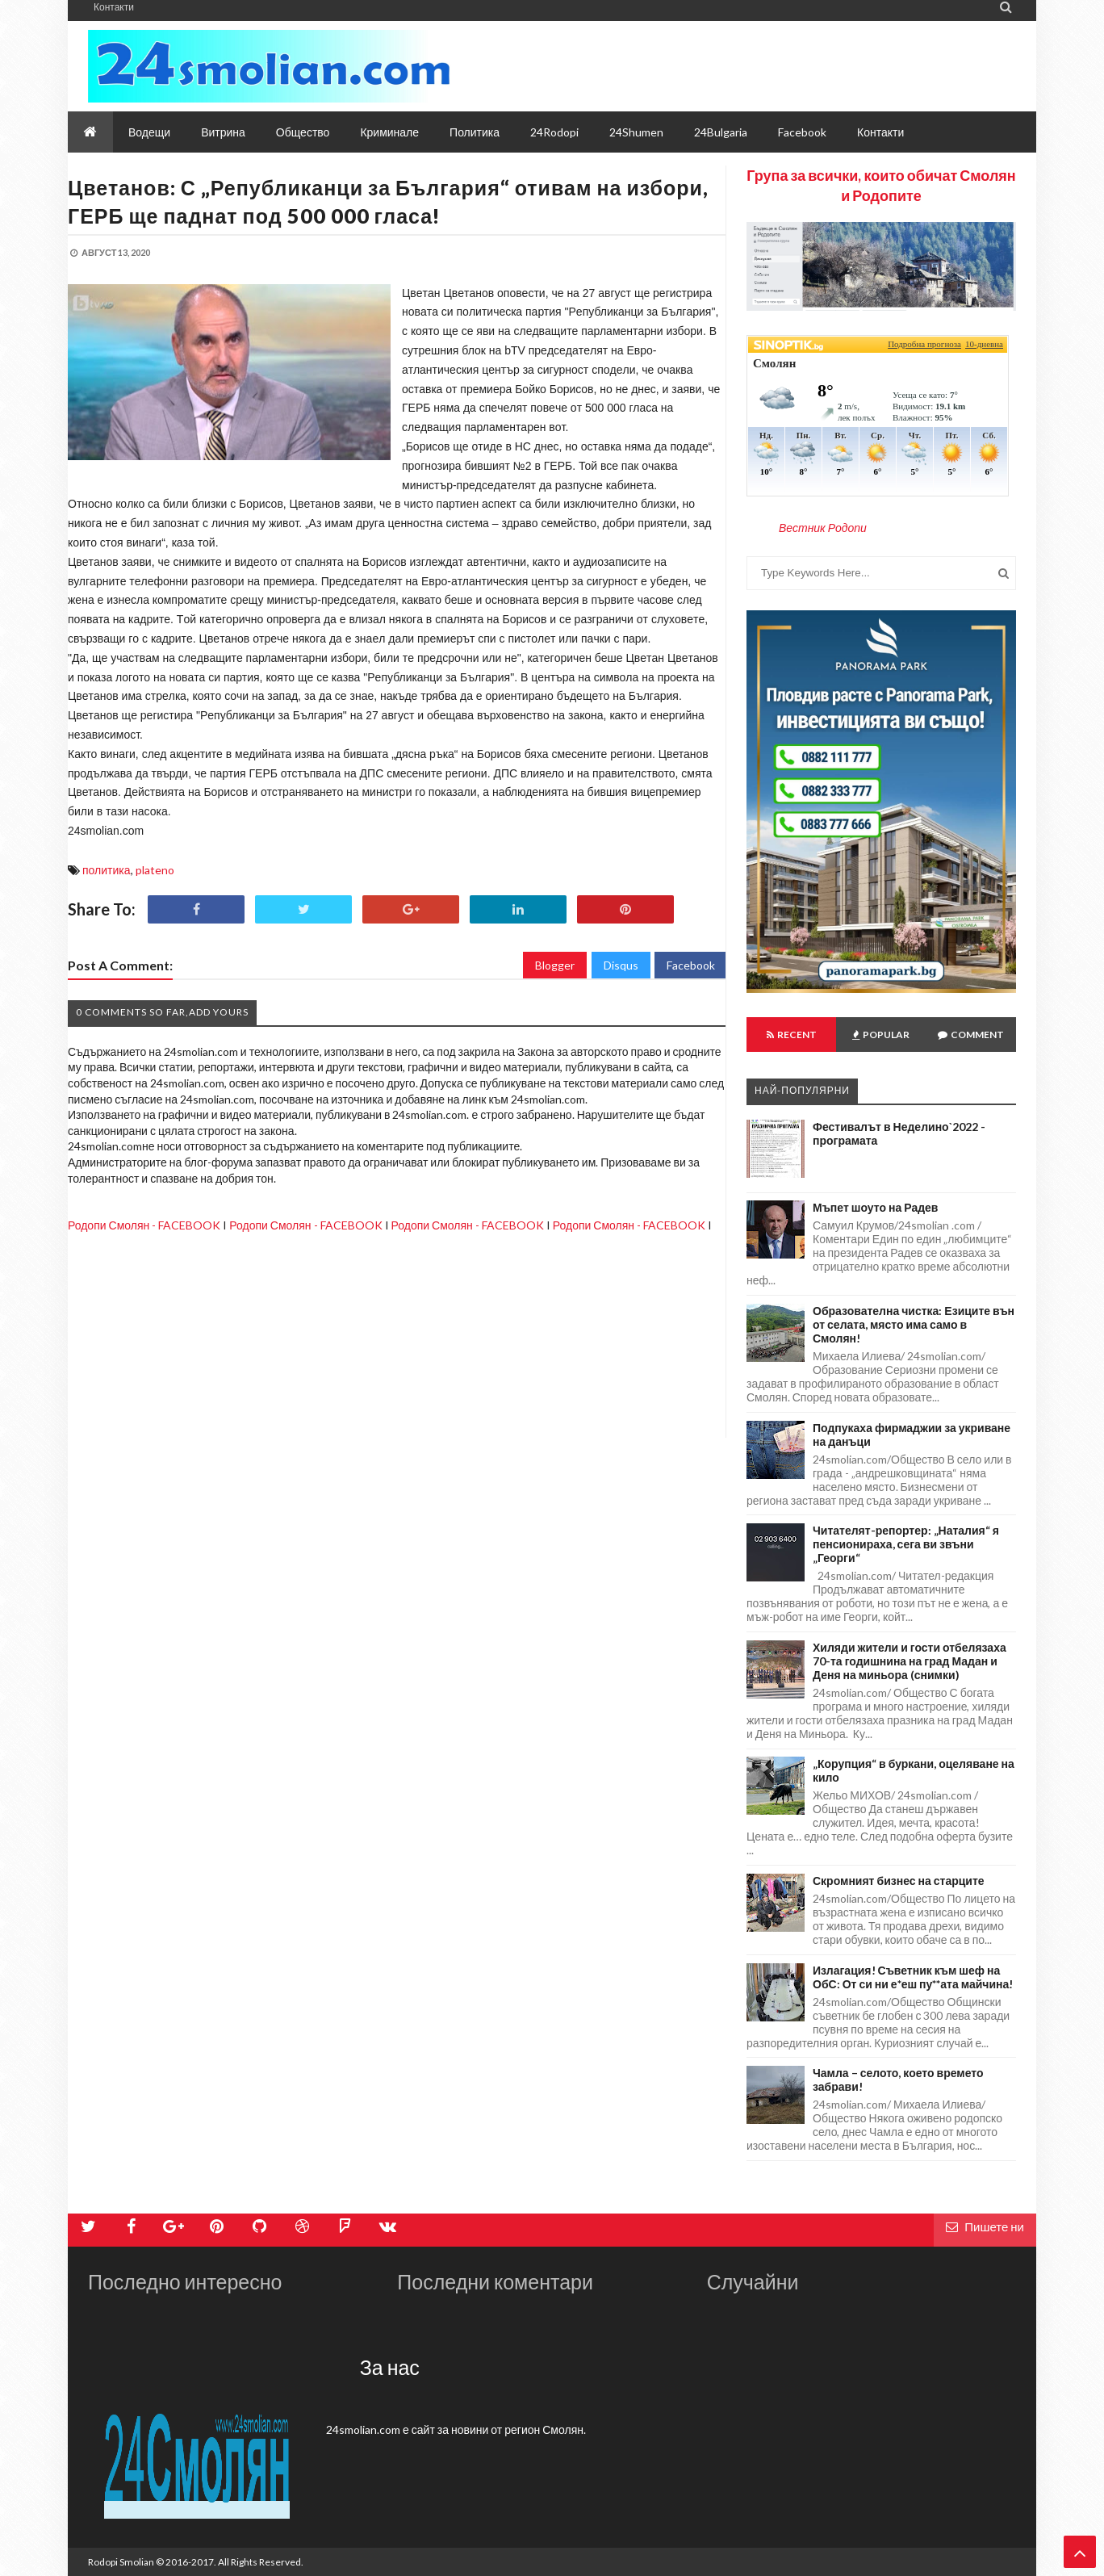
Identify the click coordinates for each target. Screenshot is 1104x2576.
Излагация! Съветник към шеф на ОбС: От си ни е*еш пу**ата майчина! (913, 1977)
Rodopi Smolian (121, 2562)
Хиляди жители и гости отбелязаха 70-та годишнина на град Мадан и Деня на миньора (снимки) (909, 1661)
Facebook (691, 965)
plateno (155, 870)
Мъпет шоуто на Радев (875, 1207)
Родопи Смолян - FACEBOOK (144, 1225)
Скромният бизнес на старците (899, 1880)
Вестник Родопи (823, 527)
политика (106, 870)
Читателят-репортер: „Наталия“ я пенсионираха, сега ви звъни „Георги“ (906, 1543)
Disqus (621, 965)
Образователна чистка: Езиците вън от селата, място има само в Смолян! (913, 1324)
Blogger (555, 965)
